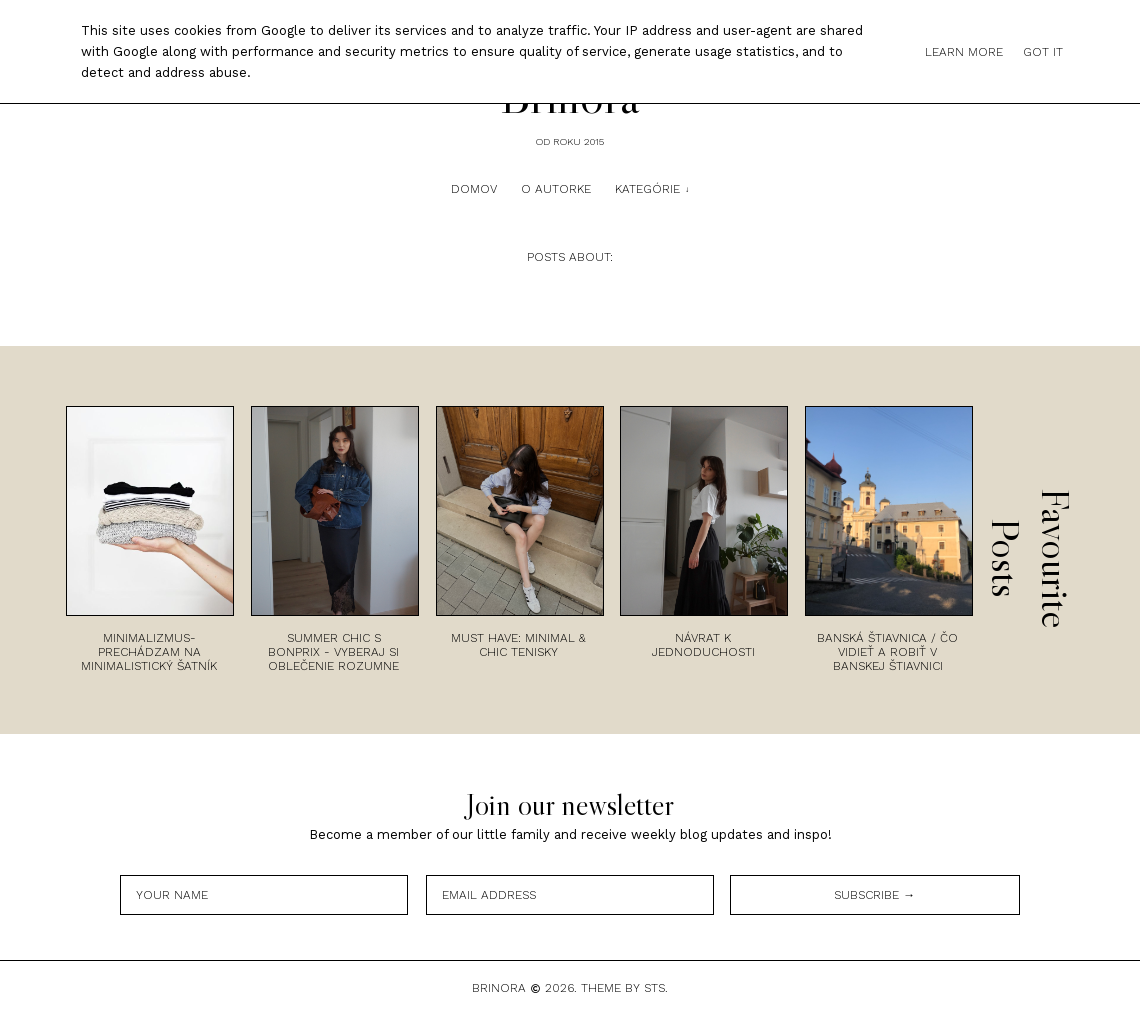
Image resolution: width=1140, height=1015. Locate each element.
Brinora (499, 988)
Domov (474, 189)
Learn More (964, 52)
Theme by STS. (624, 988)
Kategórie (647, 189)
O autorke (556, 189)
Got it (1043, 52)
